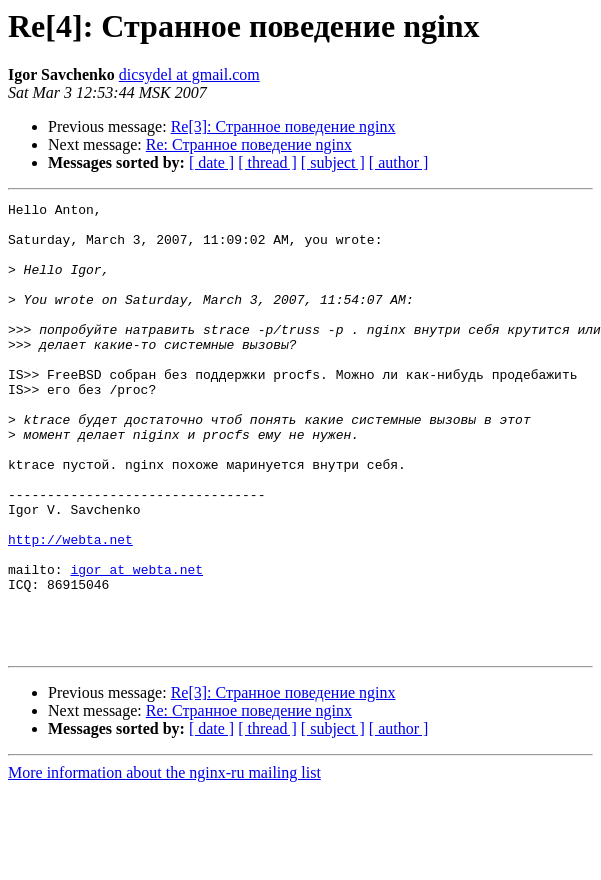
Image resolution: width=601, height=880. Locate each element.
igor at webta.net (136, 644)
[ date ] (211, 162)
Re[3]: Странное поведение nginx (283, 126)
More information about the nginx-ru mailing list (164, 862)
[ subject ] (333, 162)
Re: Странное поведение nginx (249, 144)
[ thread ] (267, 162)
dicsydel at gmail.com (189, 74)
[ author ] (399, 162)
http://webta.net (70, 608)
